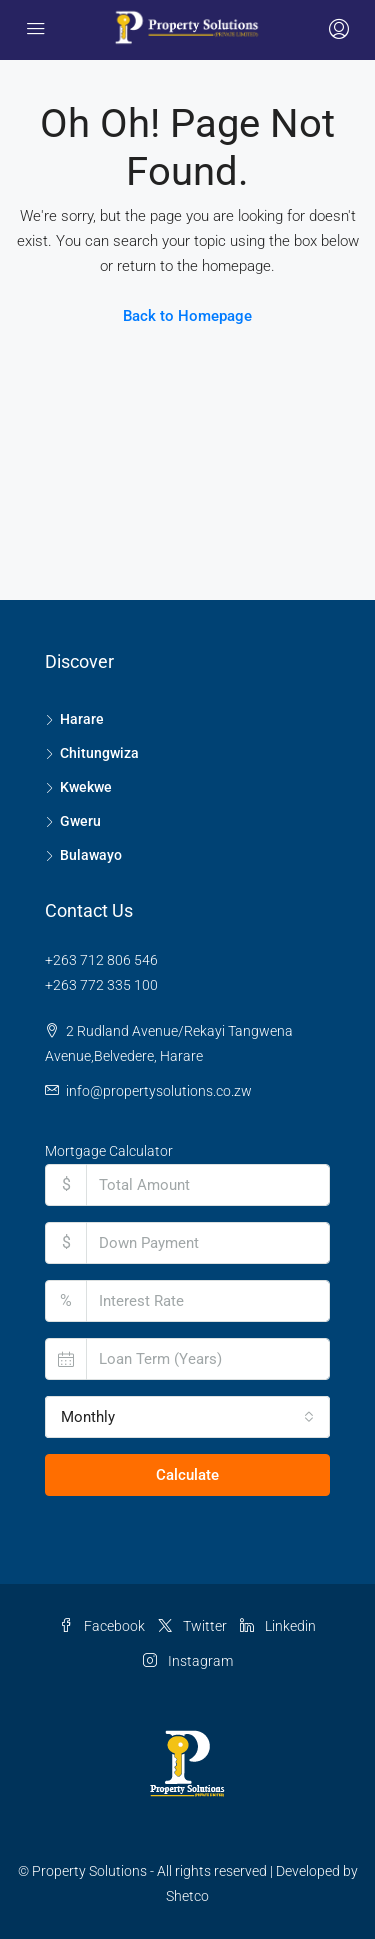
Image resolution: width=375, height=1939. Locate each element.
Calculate (187, 1475)
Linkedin (278, 1626)
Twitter (192, 1626)
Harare (82, 719)
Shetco (187, 1896)
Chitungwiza (99, 753)
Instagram (188, 1661)
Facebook (102, 1626)
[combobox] (187, 1417)
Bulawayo (91, 855)
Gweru (80, 821)
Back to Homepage (187, 316)
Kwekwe (86, 787)
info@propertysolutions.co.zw (159, 1091)
